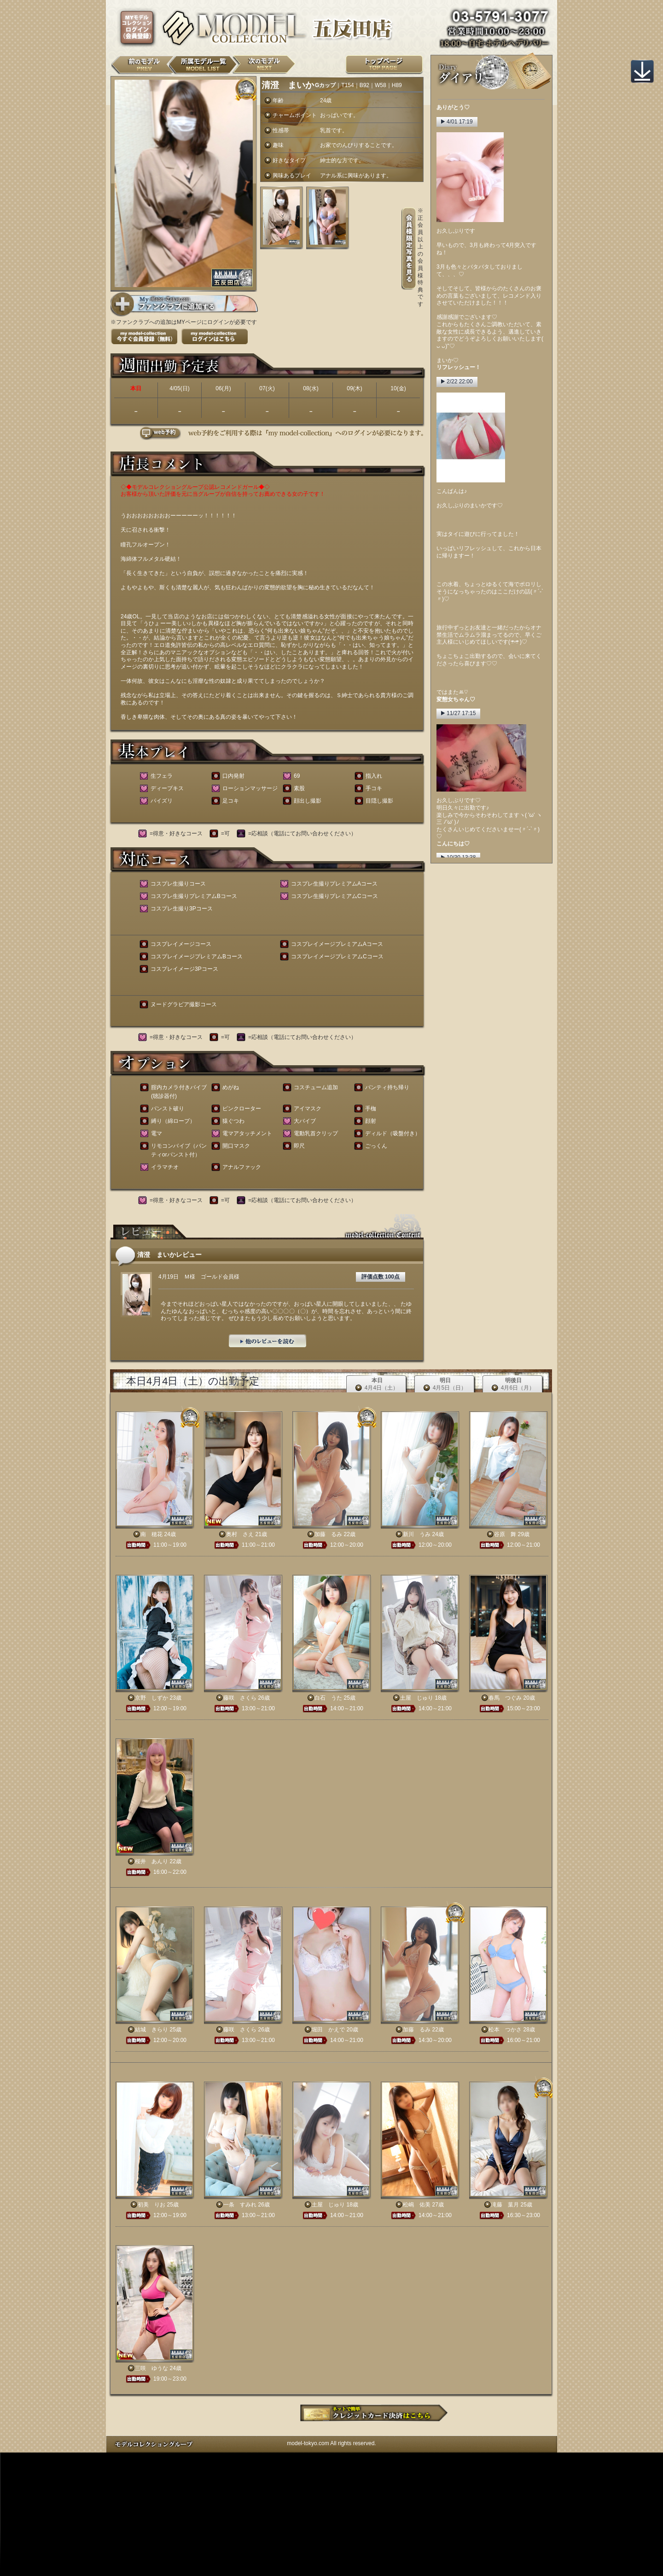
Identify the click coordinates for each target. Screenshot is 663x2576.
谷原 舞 (505, 1534)
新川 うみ (416, 1534)
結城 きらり (151, 2029)
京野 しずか (151, 1698)
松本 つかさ (505, 2029)
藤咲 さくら (239, 1698)
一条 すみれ (239, 2204)
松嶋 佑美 (416, 2204)
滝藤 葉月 (505, 2204)
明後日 (513, 1384)
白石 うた (328, 1698)
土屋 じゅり (416, 1698)
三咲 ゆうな (151, 2368)
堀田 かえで (328, 2029)
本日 (376, 1384)
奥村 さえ (240, 1534)
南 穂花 (151, 1534)
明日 (445, 1384)
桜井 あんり (151, 1861)
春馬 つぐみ (505, 1698)
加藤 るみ (328, 1534)
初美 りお (151, 2204)
